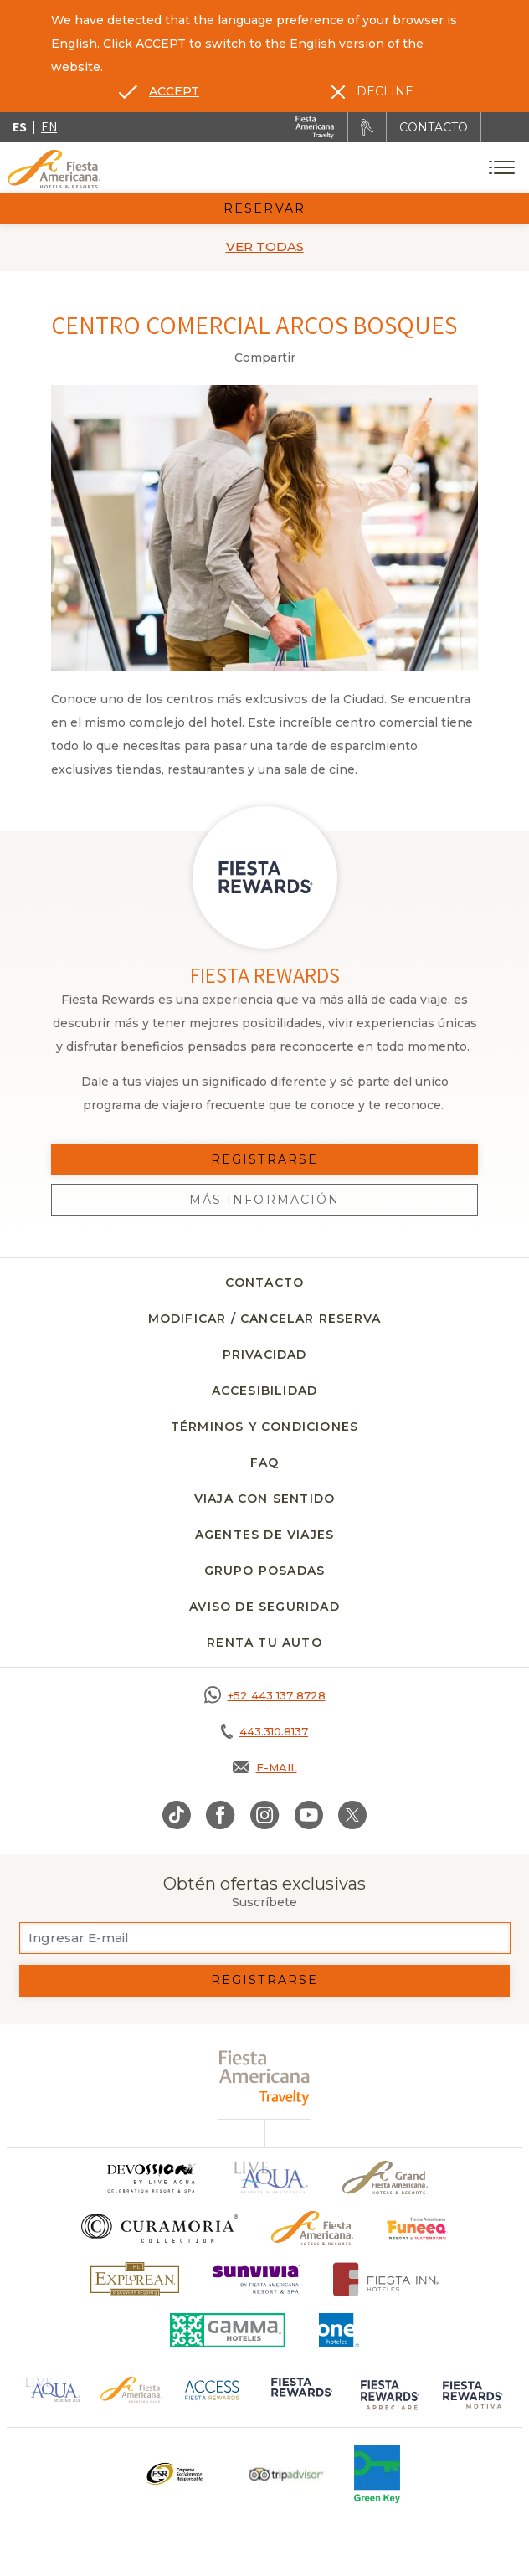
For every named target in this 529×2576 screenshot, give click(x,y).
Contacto (265, 1282)
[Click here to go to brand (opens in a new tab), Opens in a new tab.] (417, 2228)
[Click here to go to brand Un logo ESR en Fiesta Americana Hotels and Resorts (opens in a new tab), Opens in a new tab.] (173, 2474)
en (49, 127)
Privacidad (265, 1354)
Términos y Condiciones (264, 1426)
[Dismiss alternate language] (372, 91)
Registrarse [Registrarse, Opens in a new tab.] (264, 1159)
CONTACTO (433, 127)
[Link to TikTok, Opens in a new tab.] (176, 1815)
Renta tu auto (264, 1642)
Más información (265, 1199)
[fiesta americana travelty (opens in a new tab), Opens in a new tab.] (264, 2077)
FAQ (265, 1462)
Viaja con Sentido (264, 1498)
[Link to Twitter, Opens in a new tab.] (352, 1815)
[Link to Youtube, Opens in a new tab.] (309, 1815)
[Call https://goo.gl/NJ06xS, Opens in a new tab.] (264, 1695)
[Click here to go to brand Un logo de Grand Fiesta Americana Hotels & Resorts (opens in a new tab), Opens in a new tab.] (385, 2178)
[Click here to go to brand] (150, 2178)
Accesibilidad (265, 1390)
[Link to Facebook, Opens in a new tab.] (220, 1815)
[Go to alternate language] (159, 91)
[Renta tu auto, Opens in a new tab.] (367, 127)
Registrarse (264, 1979)
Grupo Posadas (265, 1570)
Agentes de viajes (264, 1534)
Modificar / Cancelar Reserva (265, 1318)
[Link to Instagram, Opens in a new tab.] (265, 1815)
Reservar (264, 208)
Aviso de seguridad (264, 1606)
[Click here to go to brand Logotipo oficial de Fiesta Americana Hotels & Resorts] (312, 2228)
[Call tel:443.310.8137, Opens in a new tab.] (264, 1731)
